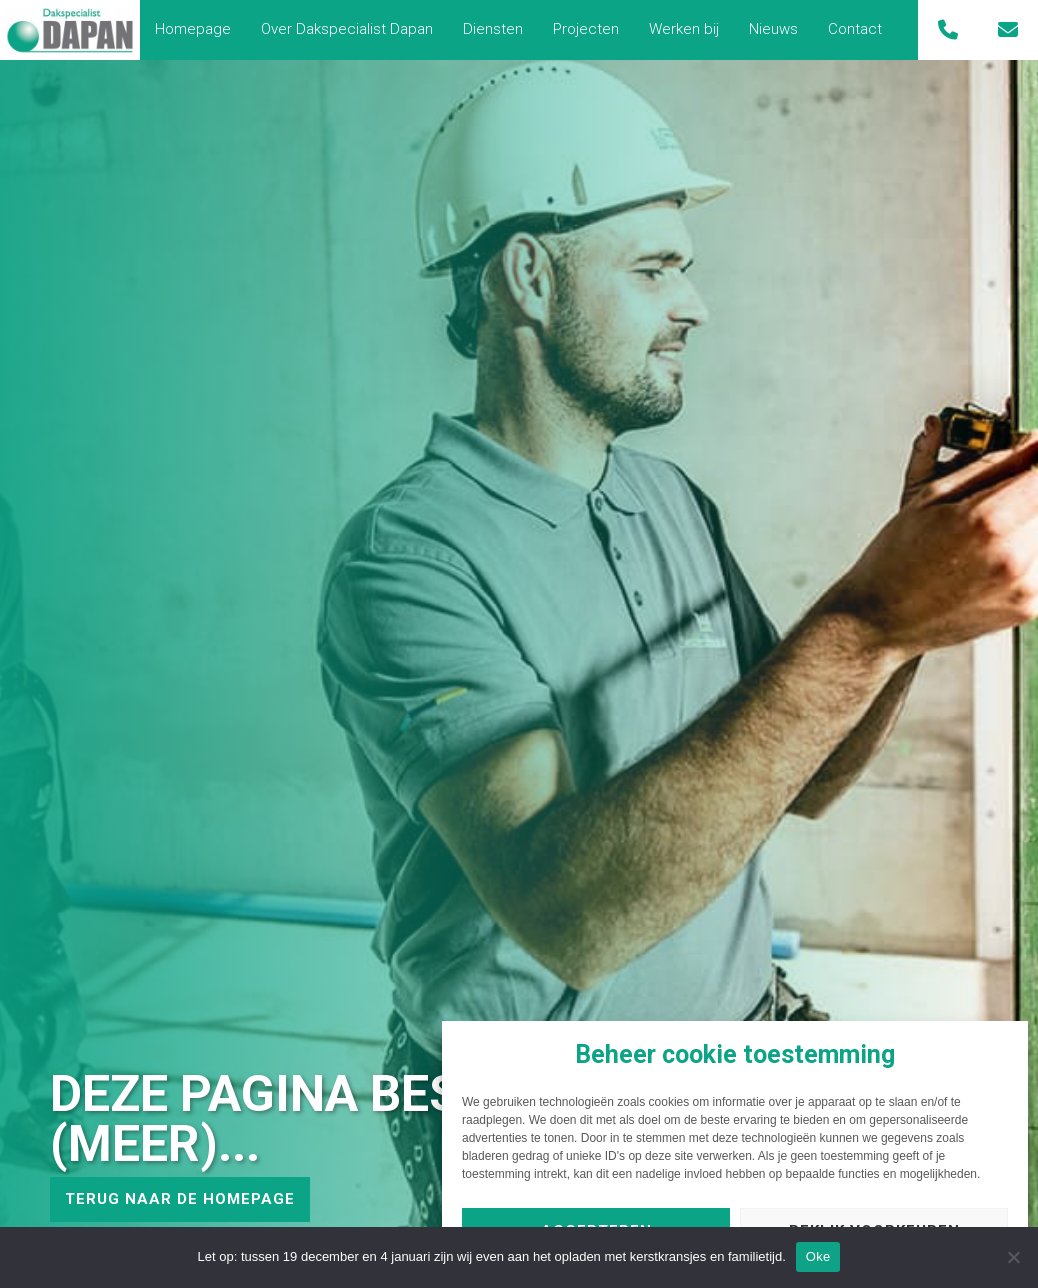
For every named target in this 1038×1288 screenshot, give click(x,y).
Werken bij (684, 29)
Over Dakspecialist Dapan (347, 29)
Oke (818, 1256)
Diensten (493, 29)
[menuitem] (193, 29)
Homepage (193, 29)
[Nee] (1013, 1257)
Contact (855, 29)
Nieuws (773, 29)
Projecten (586, 29)
